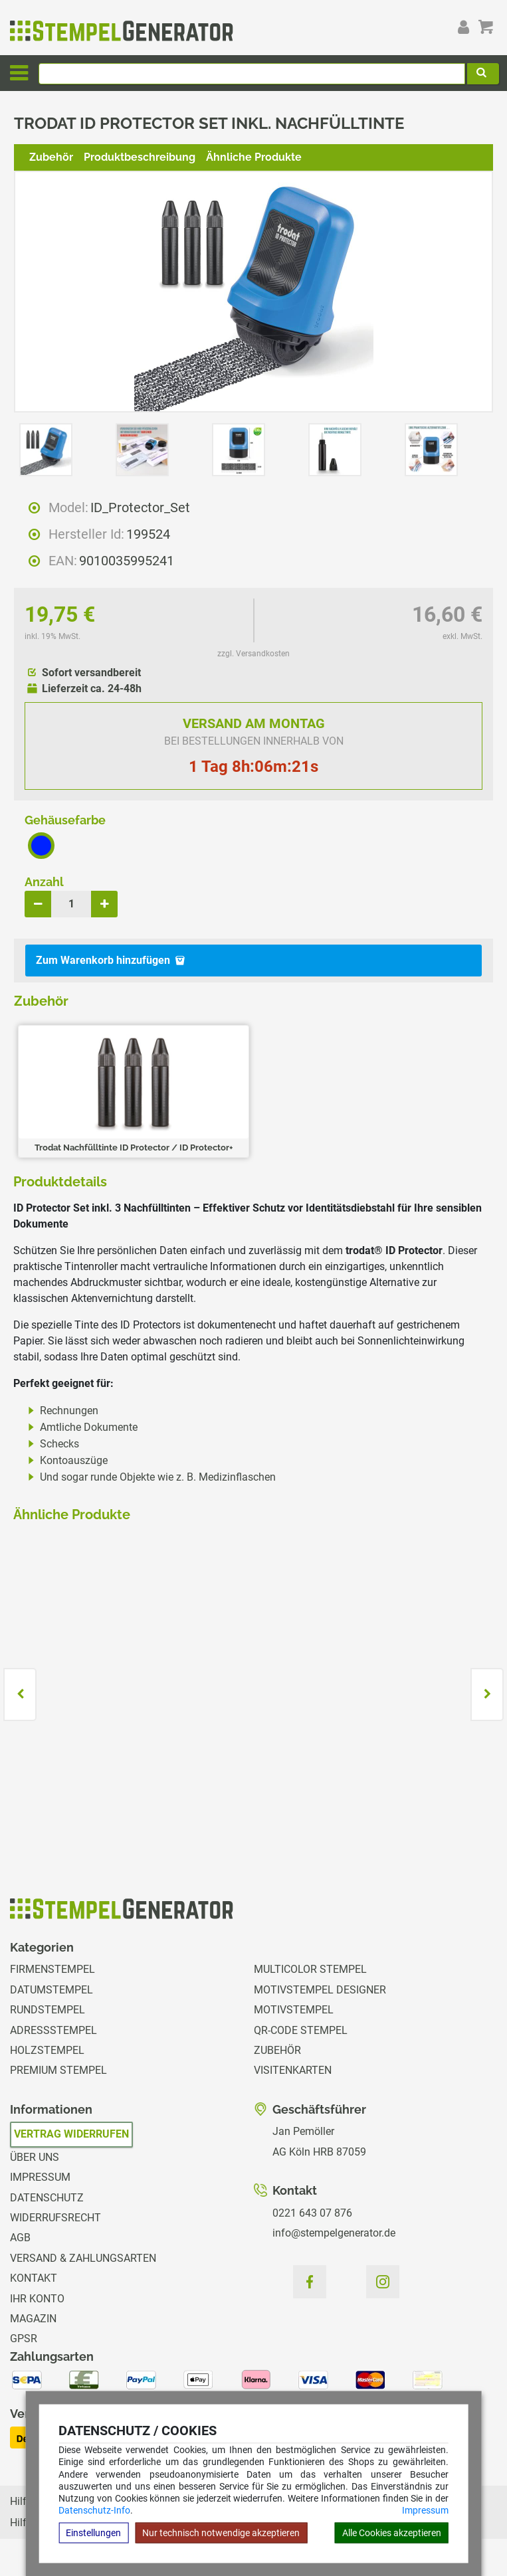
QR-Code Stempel (301, 2030)
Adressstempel (53, 2030)
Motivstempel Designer (320, 1989)
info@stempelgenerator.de (333, 2233)
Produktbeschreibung (139, 157)
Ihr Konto (37, 2298)
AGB (20, 2237)
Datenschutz (47, 2197)
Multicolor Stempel (310, 1969)
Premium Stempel (58, 2070)
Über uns (34, 2157)
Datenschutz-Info (94, 2510)
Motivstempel (294, 2009)
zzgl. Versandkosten (253, 653)
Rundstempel (47, 2009)
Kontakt (33, 2278)
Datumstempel (51, 1989)
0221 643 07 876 (312, 2213)
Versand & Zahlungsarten (83, 2258)
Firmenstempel (52, 1969)
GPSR (23, 2338)
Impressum (425, 2510)
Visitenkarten (293, 2070)
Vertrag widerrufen (71, 2134)
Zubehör (51, 157)
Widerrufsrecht (55, 2217)
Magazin (33, 2318)
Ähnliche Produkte (254, 157)
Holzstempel (47, 2050)
